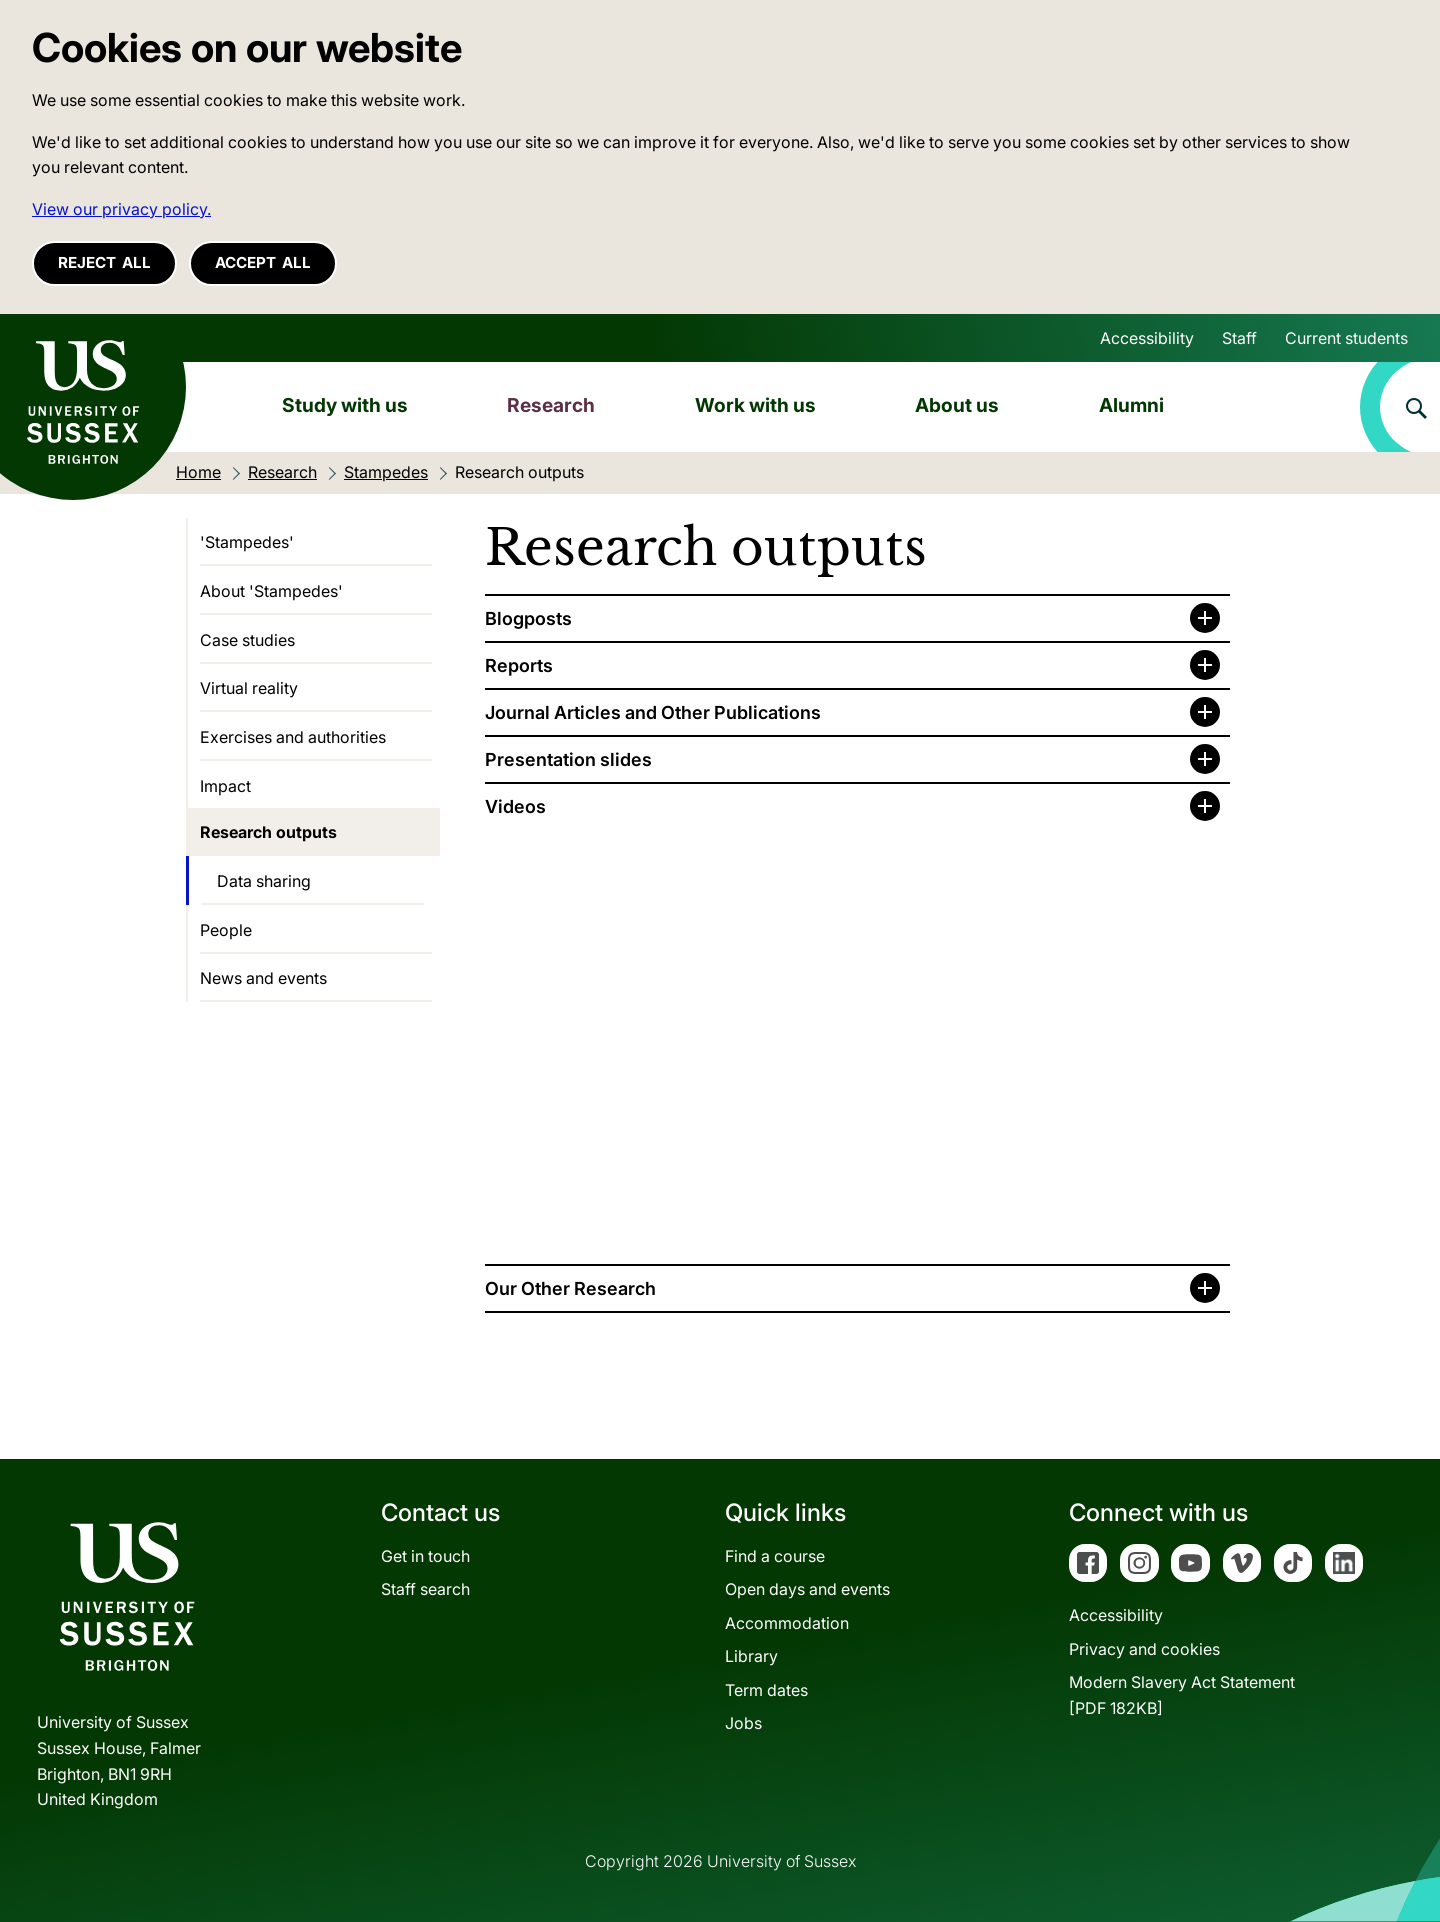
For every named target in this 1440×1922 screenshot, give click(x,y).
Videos (515, 806)
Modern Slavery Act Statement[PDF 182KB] (1182, 1695)
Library (751, 1656)
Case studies (247, 640)
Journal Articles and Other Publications (653, 712)
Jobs (743, 1723)
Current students (1346, 338)
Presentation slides (568, 759)
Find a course (775, 1556)
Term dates (766, 1690)
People (226, 930)
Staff (1239, 338)
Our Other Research (570, 1288)
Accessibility (1147, 338)
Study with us (345, 405)
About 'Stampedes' (271, 591)
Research (551, 405)
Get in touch (425, 1556)
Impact (225, 786)
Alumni (1131, 405)
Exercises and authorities (293, 737)
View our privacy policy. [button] (121, 209)
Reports (519, 665)
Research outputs (268, 832)
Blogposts (528, 618)
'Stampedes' (247, 542)
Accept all (263, 262)
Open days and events (807, 1589)
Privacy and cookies (1144, 1649)
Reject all (104, 262)
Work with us (755, 405)
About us (957, 405)
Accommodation (787, 1623)
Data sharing (264, 881)
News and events (263, 978)
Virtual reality (249, 688)
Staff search (425, 1589)
